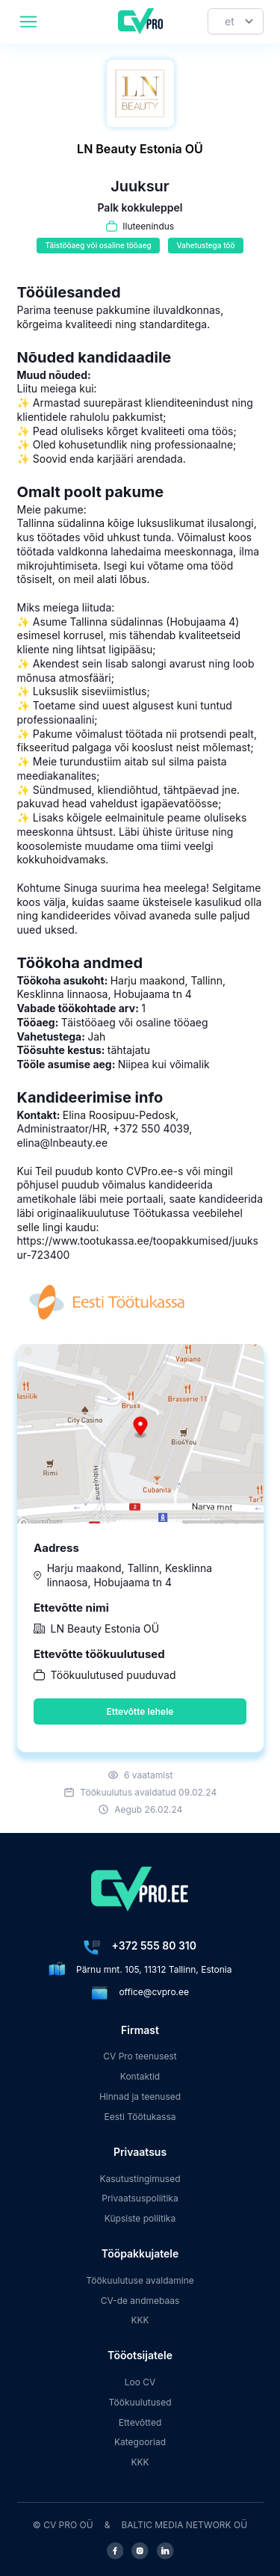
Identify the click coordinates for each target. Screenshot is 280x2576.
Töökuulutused (139, 2402)
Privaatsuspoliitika (140, 2198)
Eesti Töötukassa (139, 2116)
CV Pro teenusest (140, 2056)
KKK (140, 2320)
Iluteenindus (148, 226)
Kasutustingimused (139, 2178)
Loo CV (140, 2382)
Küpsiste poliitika (140, 2218)
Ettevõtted (140, 2422)
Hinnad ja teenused (140, 2096)
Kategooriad (140, 2441)
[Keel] (236, 21)
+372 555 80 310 (154, 1945)
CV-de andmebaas (140, 2300)
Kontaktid (140, 2076)
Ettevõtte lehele (140, 1711)
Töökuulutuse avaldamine (140, 2280)
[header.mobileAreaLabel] (28, 21)
